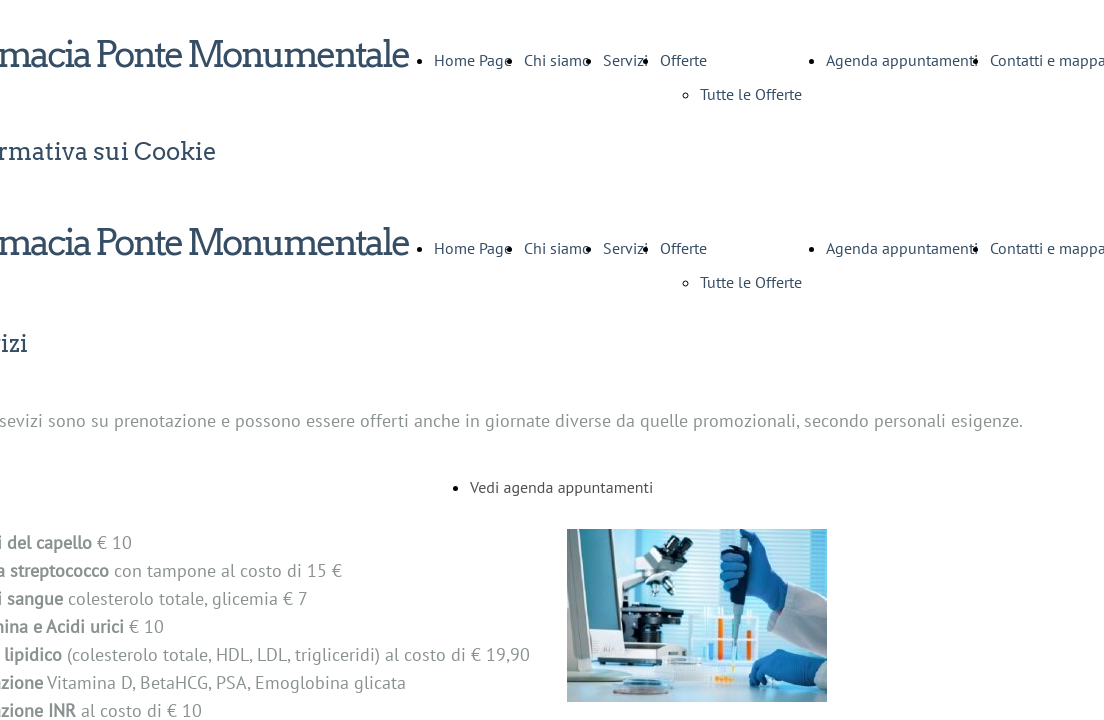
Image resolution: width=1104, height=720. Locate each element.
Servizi (625, 60)
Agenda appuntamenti (902, 60)
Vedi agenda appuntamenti (561, 487)
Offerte (683, 60)
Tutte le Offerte (751, 94)
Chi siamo (557, 60)
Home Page (473, 60)
